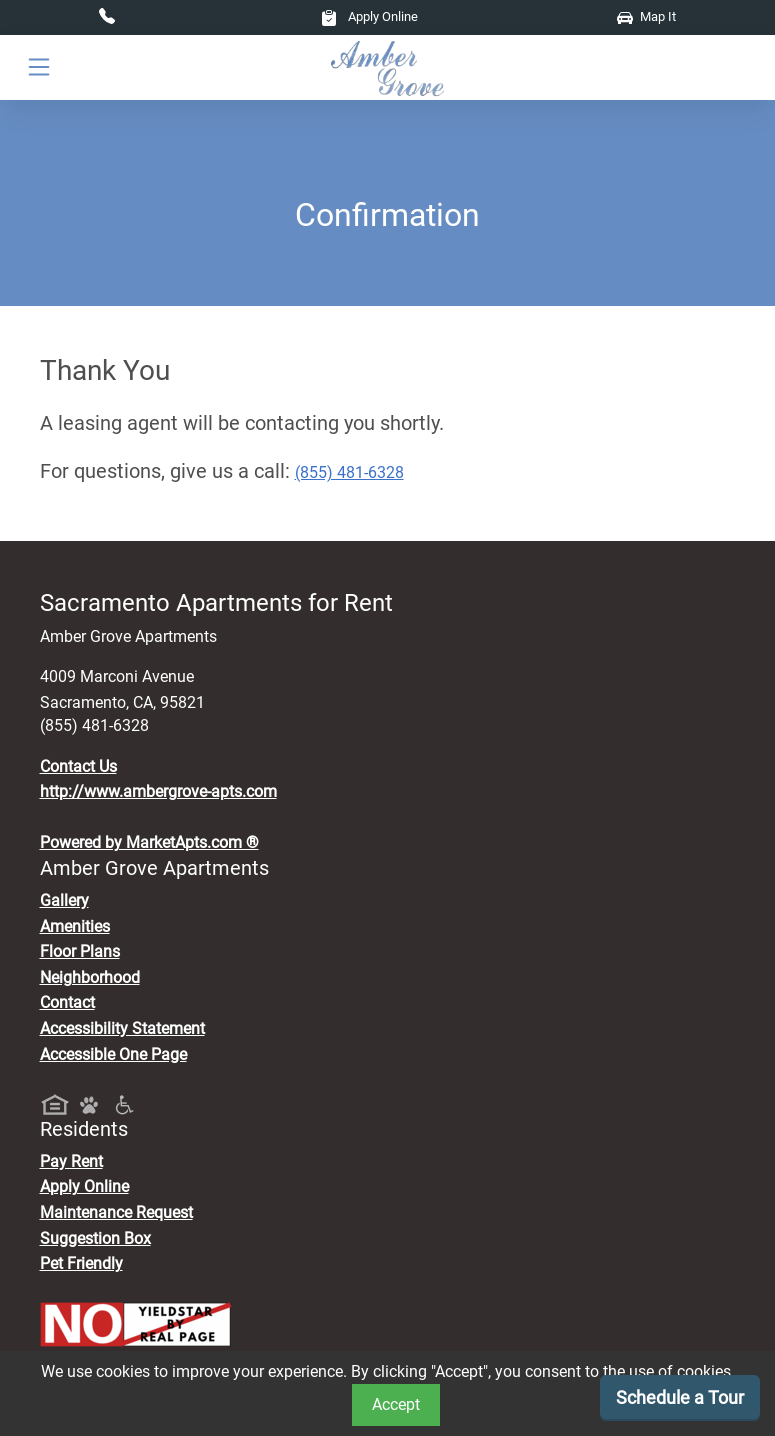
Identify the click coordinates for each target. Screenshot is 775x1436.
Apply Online (369, 16)
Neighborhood (90, 977)
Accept (396, 1404)
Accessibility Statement (122, 1028)
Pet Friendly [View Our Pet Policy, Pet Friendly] (81, 1263)
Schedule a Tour (680, 1397)
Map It (646, 16)
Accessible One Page (113, 1054)
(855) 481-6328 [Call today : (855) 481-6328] (349, 472)
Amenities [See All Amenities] (75, 926)
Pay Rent (71, 1161)
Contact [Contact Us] (67, 1002)
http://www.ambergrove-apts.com (158, 791)
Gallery (64, 900)
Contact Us (78, 766)
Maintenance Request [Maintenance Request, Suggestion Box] (116, 1212)
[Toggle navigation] (39, 67)
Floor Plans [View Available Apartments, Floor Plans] (80, 951)
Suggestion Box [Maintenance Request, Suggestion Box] (95, 1238)
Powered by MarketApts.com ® (149, 842)
